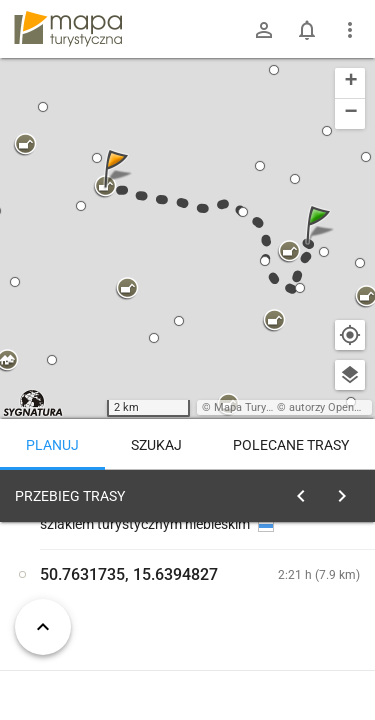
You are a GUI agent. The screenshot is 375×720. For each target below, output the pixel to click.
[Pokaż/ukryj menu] (350, 30)
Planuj (52, 445)
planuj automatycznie (301, 621)
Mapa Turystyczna (259, 407)
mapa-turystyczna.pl (68, 29)
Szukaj (156, 445)
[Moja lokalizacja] (350, 335)
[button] (321, 244)
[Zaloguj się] (264, 30)
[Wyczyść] (348, 491)
